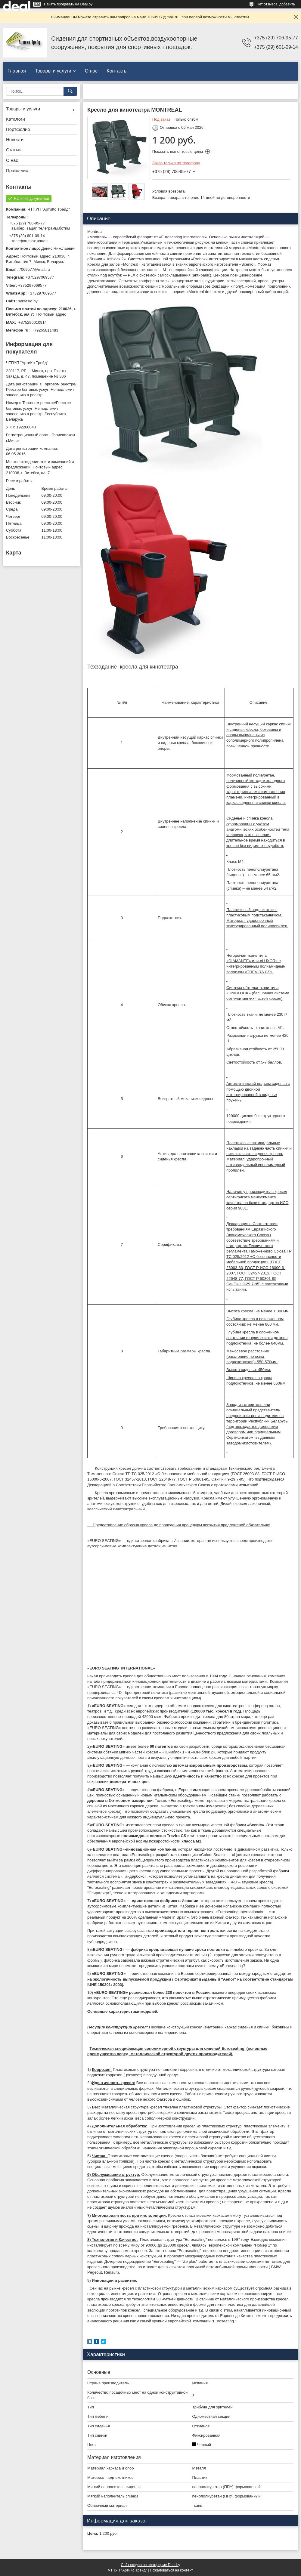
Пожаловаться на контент (171, 2570)
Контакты (117, 70)
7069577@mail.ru (34, 269)
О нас (91, 70)
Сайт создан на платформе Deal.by (150, 2565)
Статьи (13, 149)
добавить (287, 4)
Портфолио (18, 129)
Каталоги (15, 119)
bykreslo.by (28, 301)
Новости (14, 139)
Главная (17, 70)
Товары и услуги (53, 70)
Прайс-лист (18, 170)
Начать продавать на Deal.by (68, 4)
